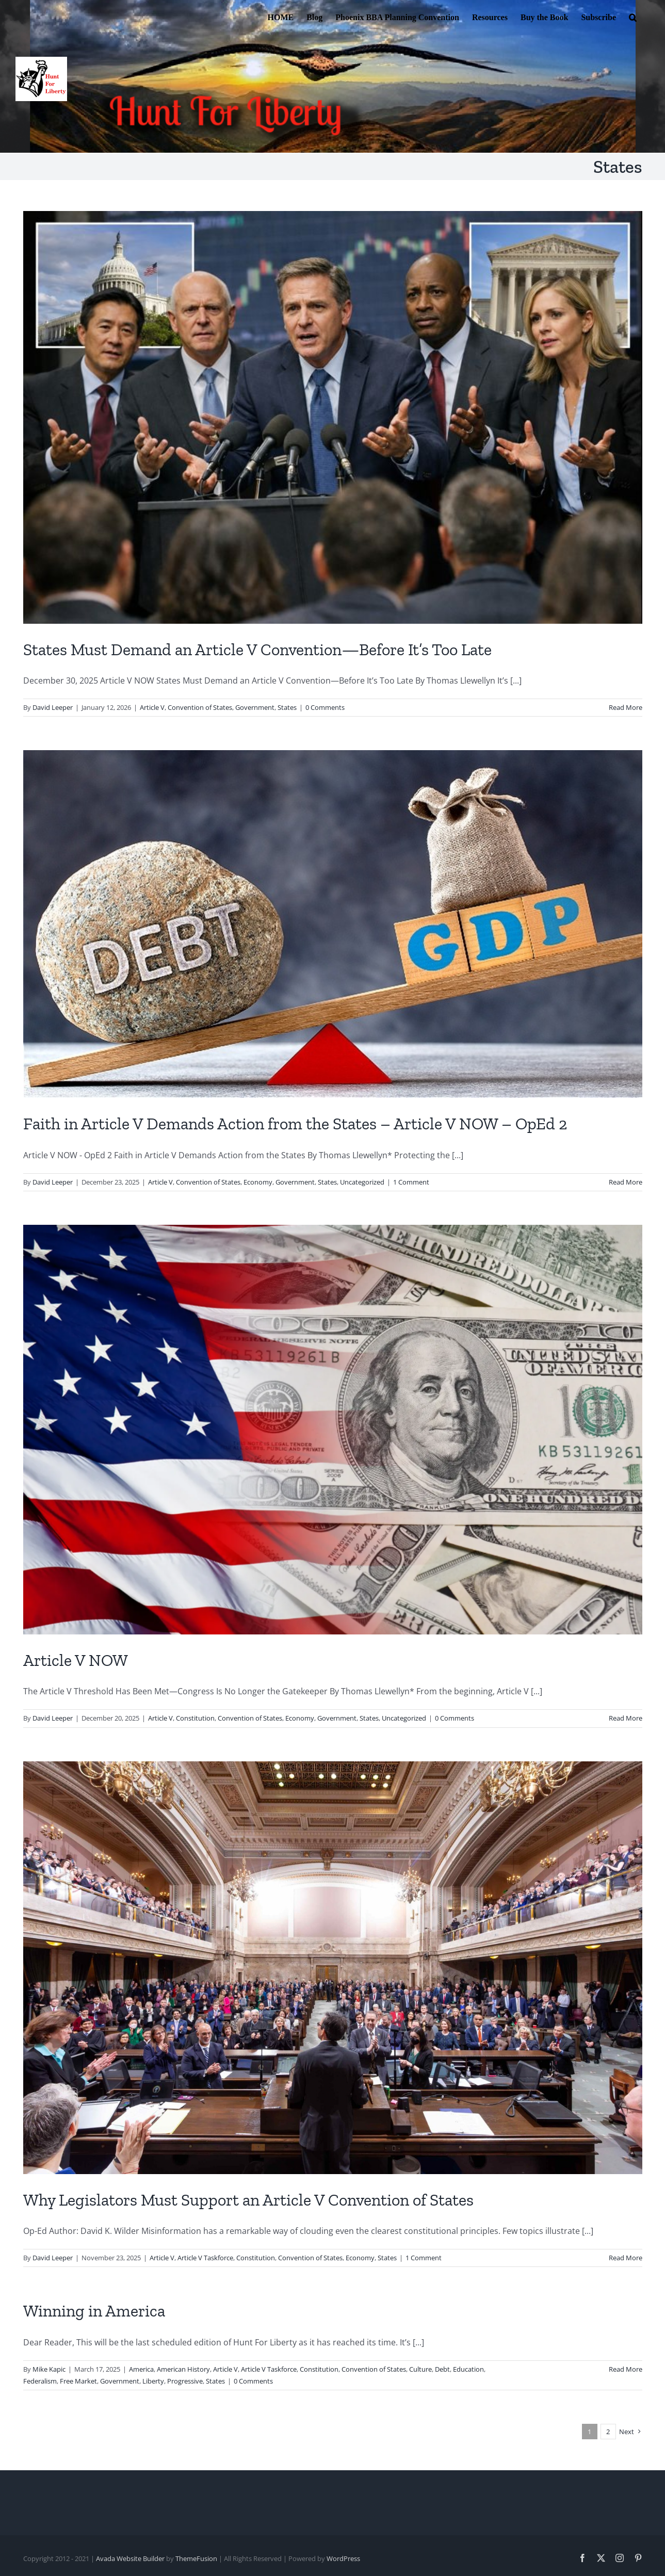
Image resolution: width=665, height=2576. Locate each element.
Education (468, 2369)
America (141, 2369)
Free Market (78, 2381)
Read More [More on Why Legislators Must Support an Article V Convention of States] (625, 2257)
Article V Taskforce (205, 2257)
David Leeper (53, 707)
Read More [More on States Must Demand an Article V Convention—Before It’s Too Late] (625, 707)
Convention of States (200, 707)
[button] (633, 16)
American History (183, 2369)
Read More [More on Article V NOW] (625, 1718)
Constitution (195, 1718)
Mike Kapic (49, 2369)
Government (254, 707)
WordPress (343, 2558)
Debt (442, 2369)
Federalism (40, 2381)
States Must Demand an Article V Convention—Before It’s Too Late (257, 649)
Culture (420, 2369)
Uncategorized (362, 1182)
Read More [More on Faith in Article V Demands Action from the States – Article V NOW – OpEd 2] (625, 1182)
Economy (258, 1182)
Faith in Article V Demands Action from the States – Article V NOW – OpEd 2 (295, 1123)
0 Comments (325, 707)
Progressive (185, 2381)
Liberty (153, 2381)
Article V (152, 707)
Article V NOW (75, 1660)
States (287, 707)
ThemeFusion (196, 2558)
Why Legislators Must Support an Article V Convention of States (248, 2200)
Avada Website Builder (130, 2558)
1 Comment (411, 1182)
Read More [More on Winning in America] (625, 2369)
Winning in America (94, 2311)
